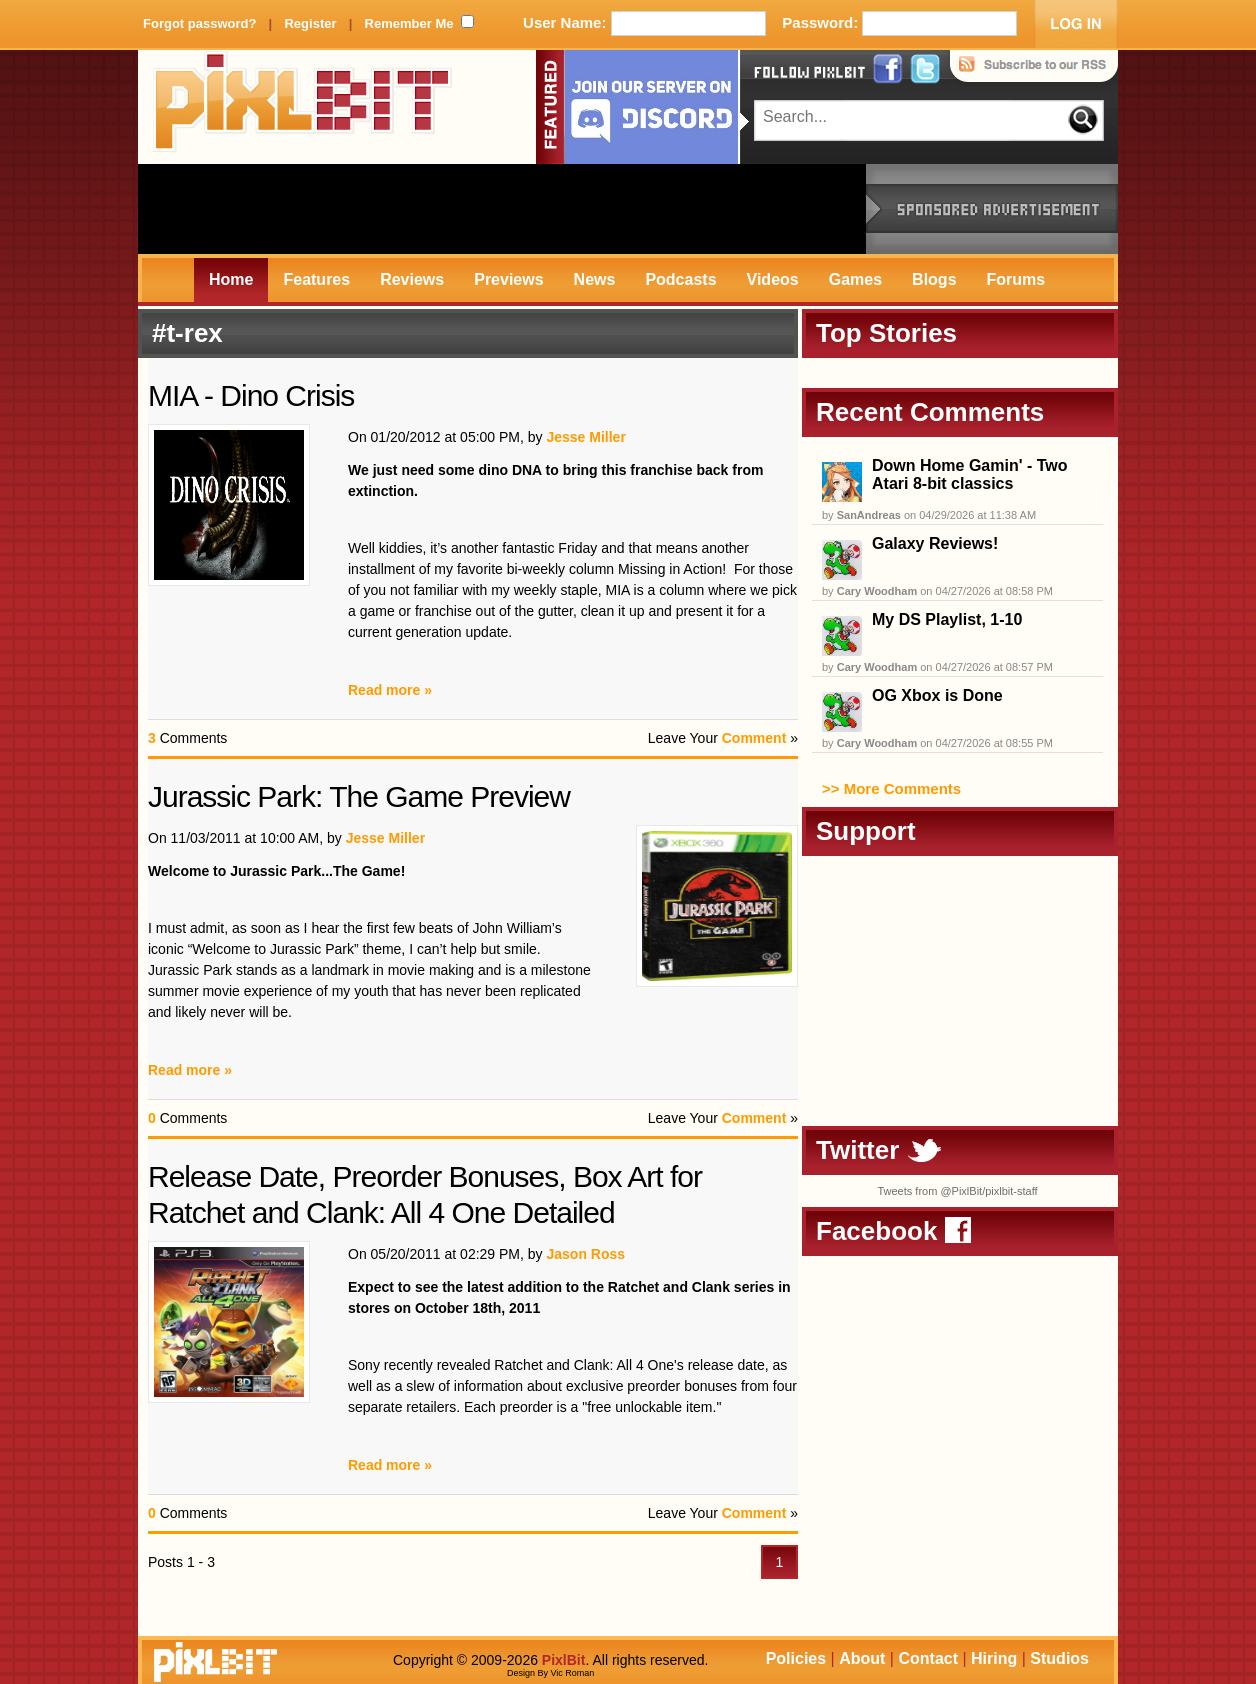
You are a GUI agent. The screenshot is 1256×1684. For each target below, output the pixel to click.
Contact (928, 1658)
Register (310, 23)
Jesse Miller (585, 437)
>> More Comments (891, 788)
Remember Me (409, 23)
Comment (754, 738)
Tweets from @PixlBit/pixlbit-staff (957, 1191)
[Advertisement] (502, 209)
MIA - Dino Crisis (251, 395)
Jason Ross (585, 1254)
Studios (1059, 1658)
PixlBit (303, 107)
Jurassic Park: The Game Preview (359, 796)
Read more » (390, 690)
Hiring (994, 1658)
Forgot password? (199, 23)
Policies (796, 1658)
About (862, 1658)
